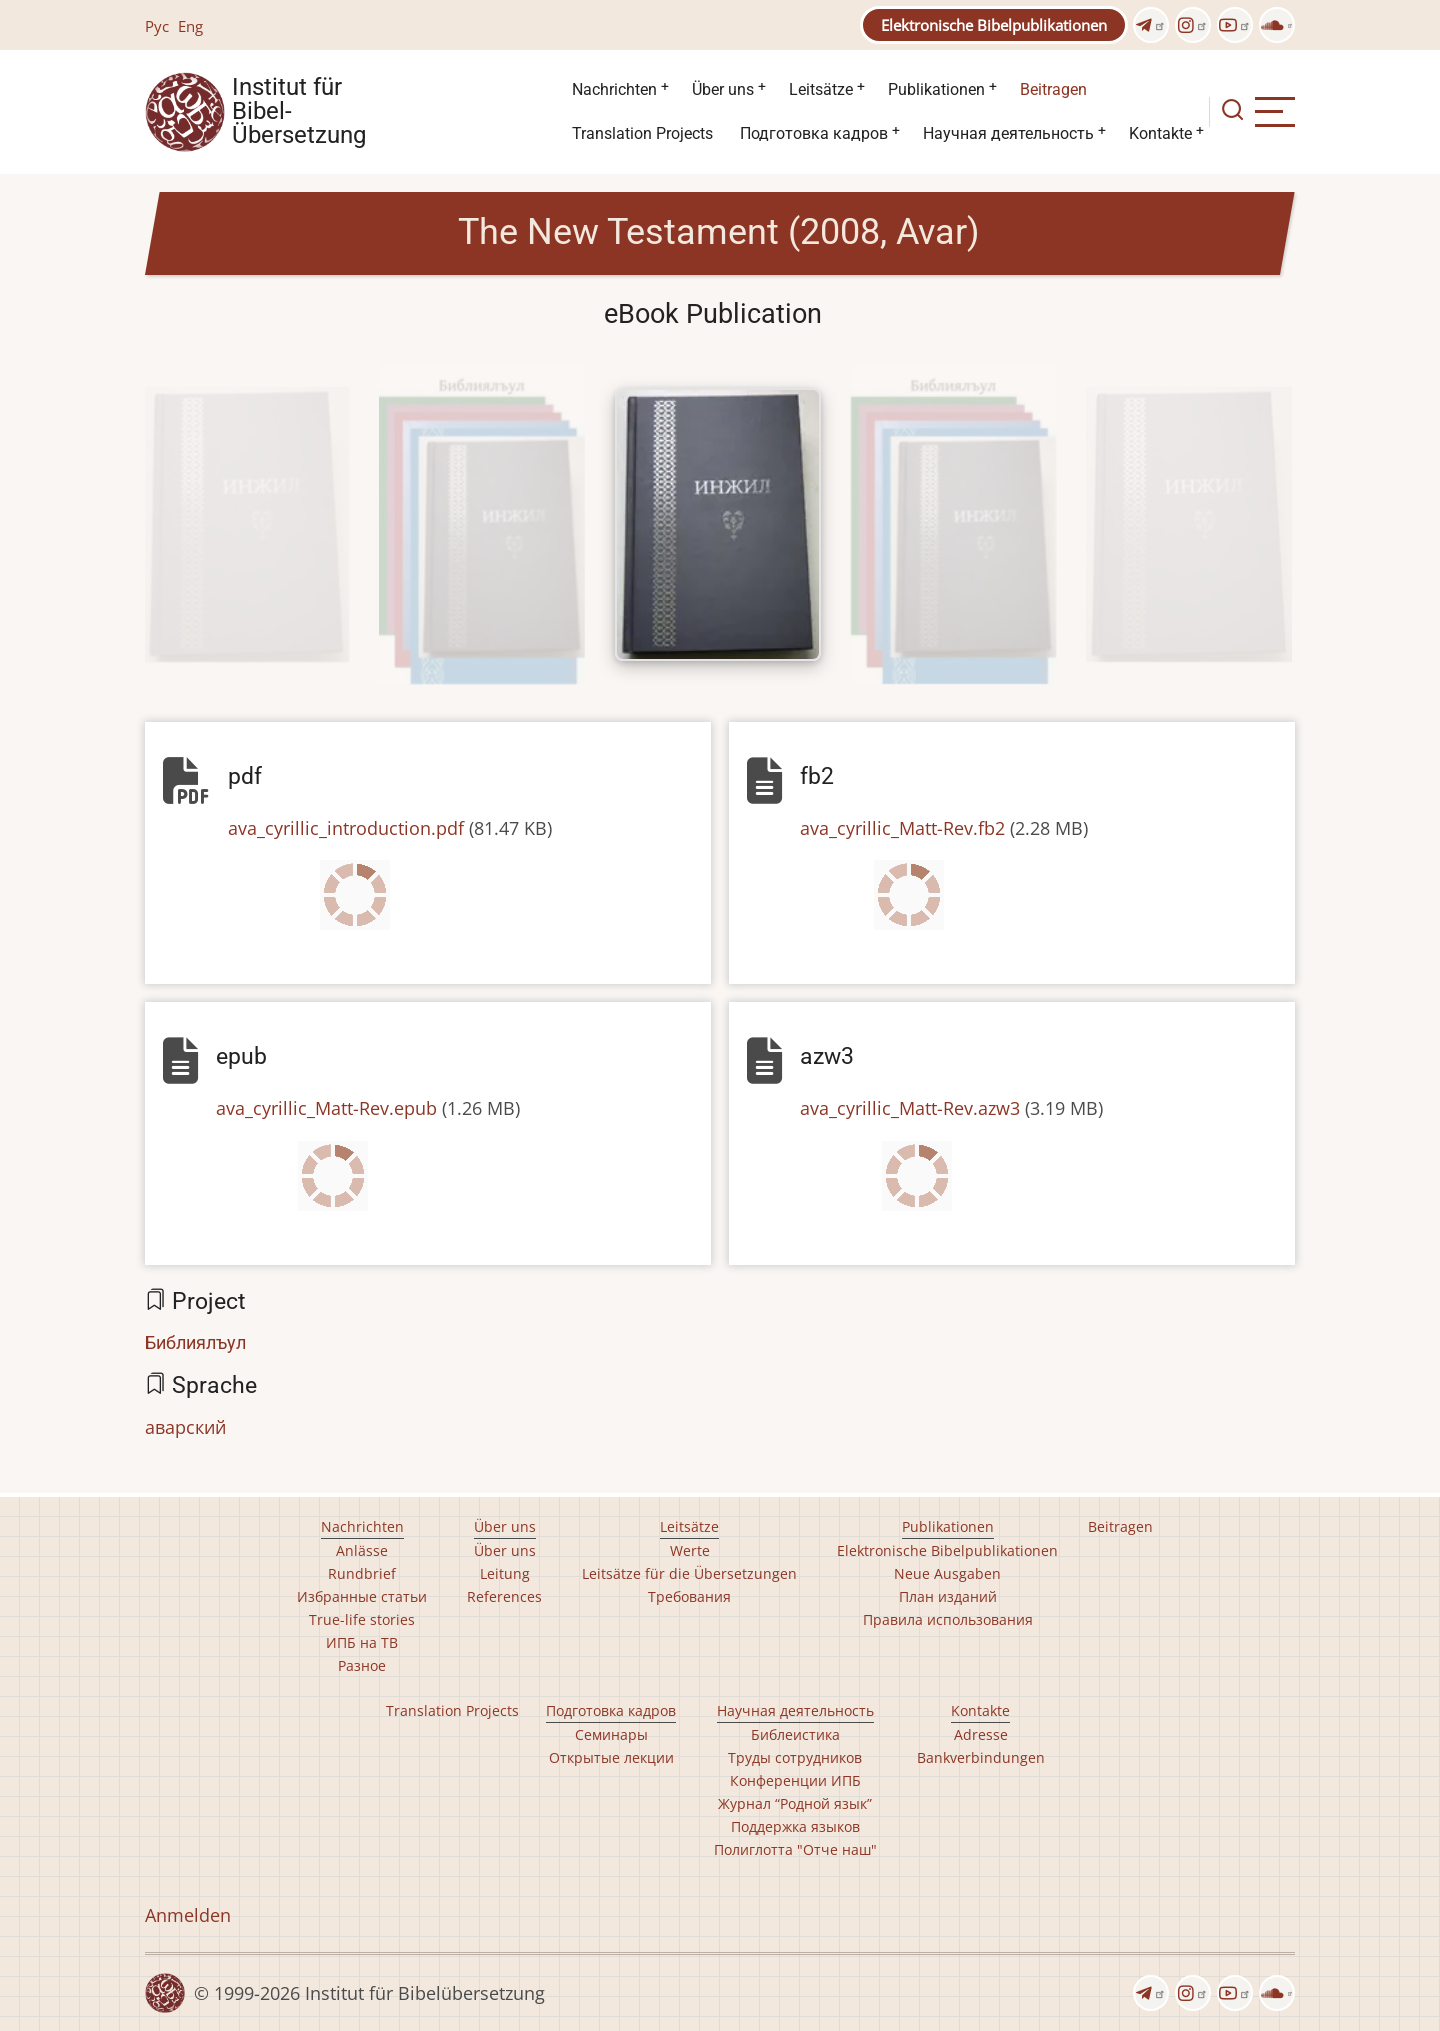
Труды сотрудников (795, 1757)
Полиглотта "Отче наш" (795, 1849)
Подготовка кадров (814, 133)
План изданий (948, 1596)
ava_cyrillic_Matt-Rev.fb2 (902, 828)
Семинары (611, 1734)
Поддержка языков (795, 1826)
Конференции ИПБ (795, 1780)
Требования (689, 1596)
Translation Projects (642, 133)
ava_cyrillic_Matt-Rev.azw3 (910, 1108)
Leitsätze (821, 89)
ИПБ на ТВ (362, 1642)
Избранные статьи (362, 1596)
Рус (157, 26)
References (504, 1596)
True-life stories (362, 1619)
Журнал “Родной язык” (795, 1803)
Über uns (723, 89)
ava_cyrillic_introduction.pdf (346, 828)
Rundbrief (362, 1573)
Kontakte (1160, 133)
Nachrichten (614, 89)
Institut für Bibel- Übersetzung (299, 112)
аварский (185, 1427)
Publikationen (936, 89)
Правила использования (948, 1619)
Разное (362, 1665)
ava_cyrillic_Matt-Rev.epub (326, 1108)
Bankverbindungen (981, 1757)
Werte (690, 1550)
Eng (190, 26)
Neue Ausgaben (947, 1573)
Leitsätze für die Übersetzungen (689, 1573)
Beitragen (1053, 89)
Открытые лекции (611, 1757)
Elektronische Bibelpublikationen (994, 25)
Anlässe (362, 1550)
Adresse (981, 1734)
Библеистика (795, 1734)
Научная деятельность (1008, 133)
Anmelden (188, 1915)
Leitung (505, 1573)
